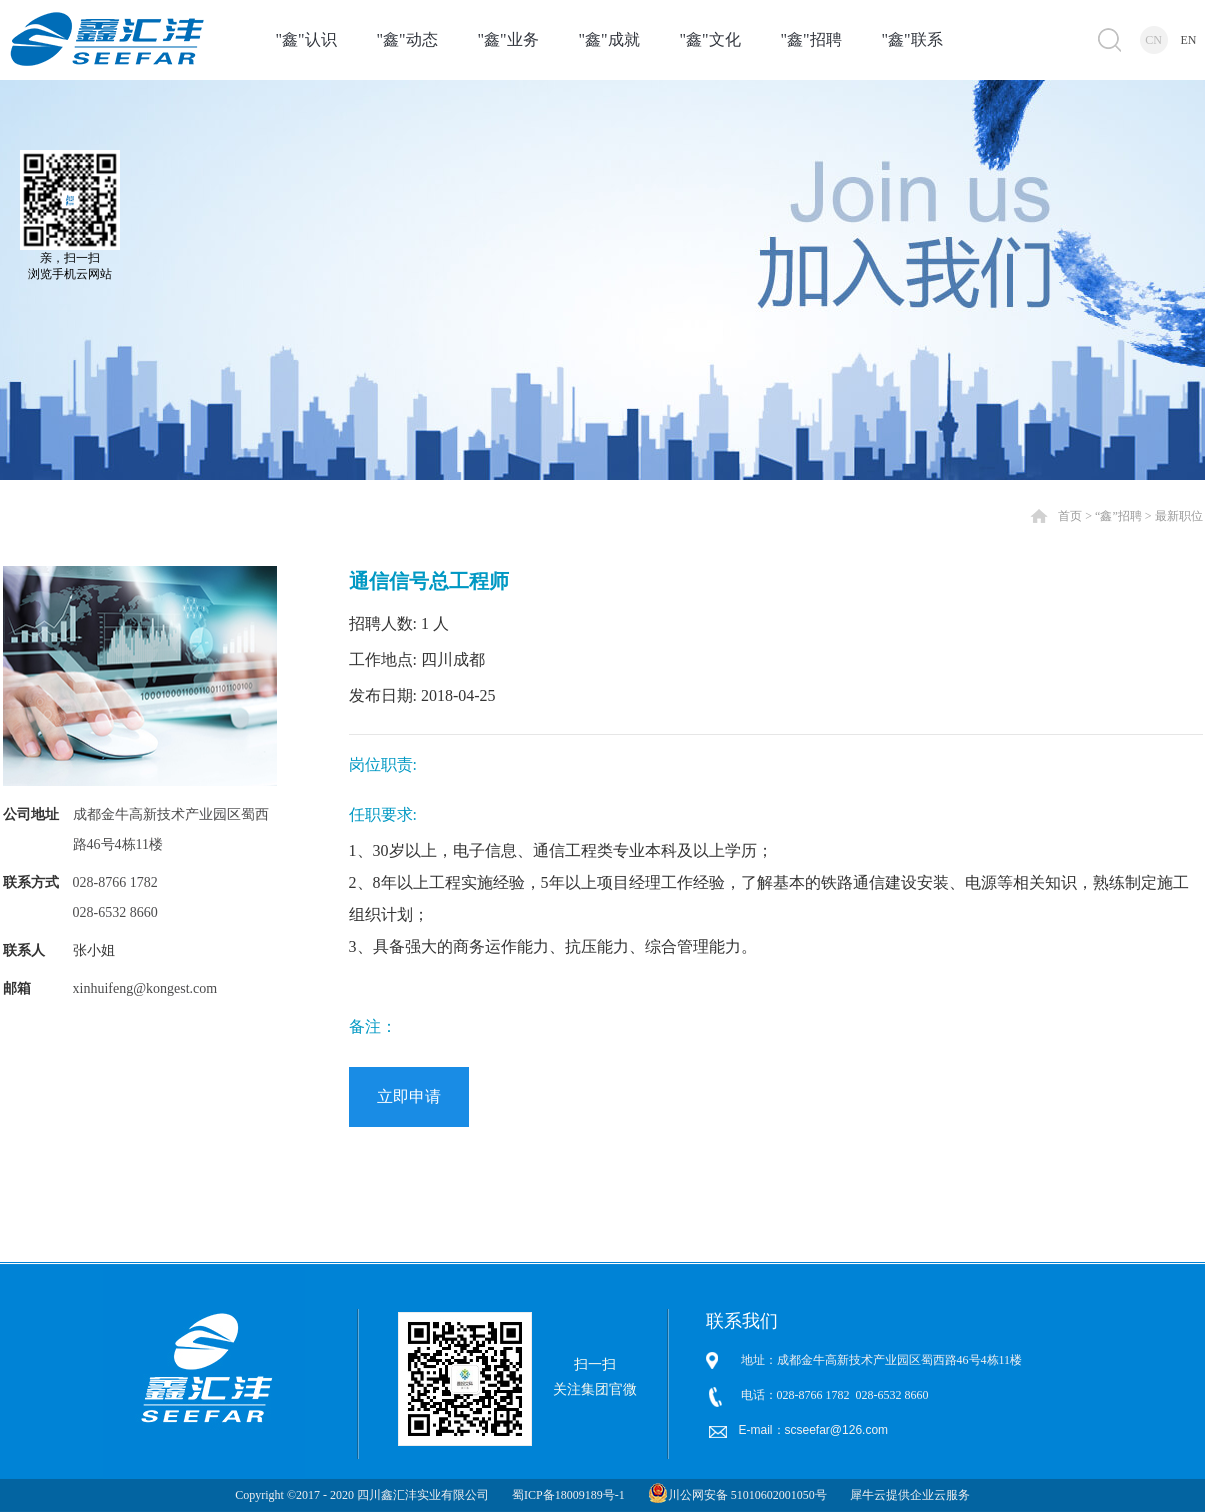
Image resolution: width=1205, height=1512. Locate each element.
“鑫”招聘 (1118, 516)
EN (1189, 40)
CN (1153, 40)
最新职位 (1179, 516)
